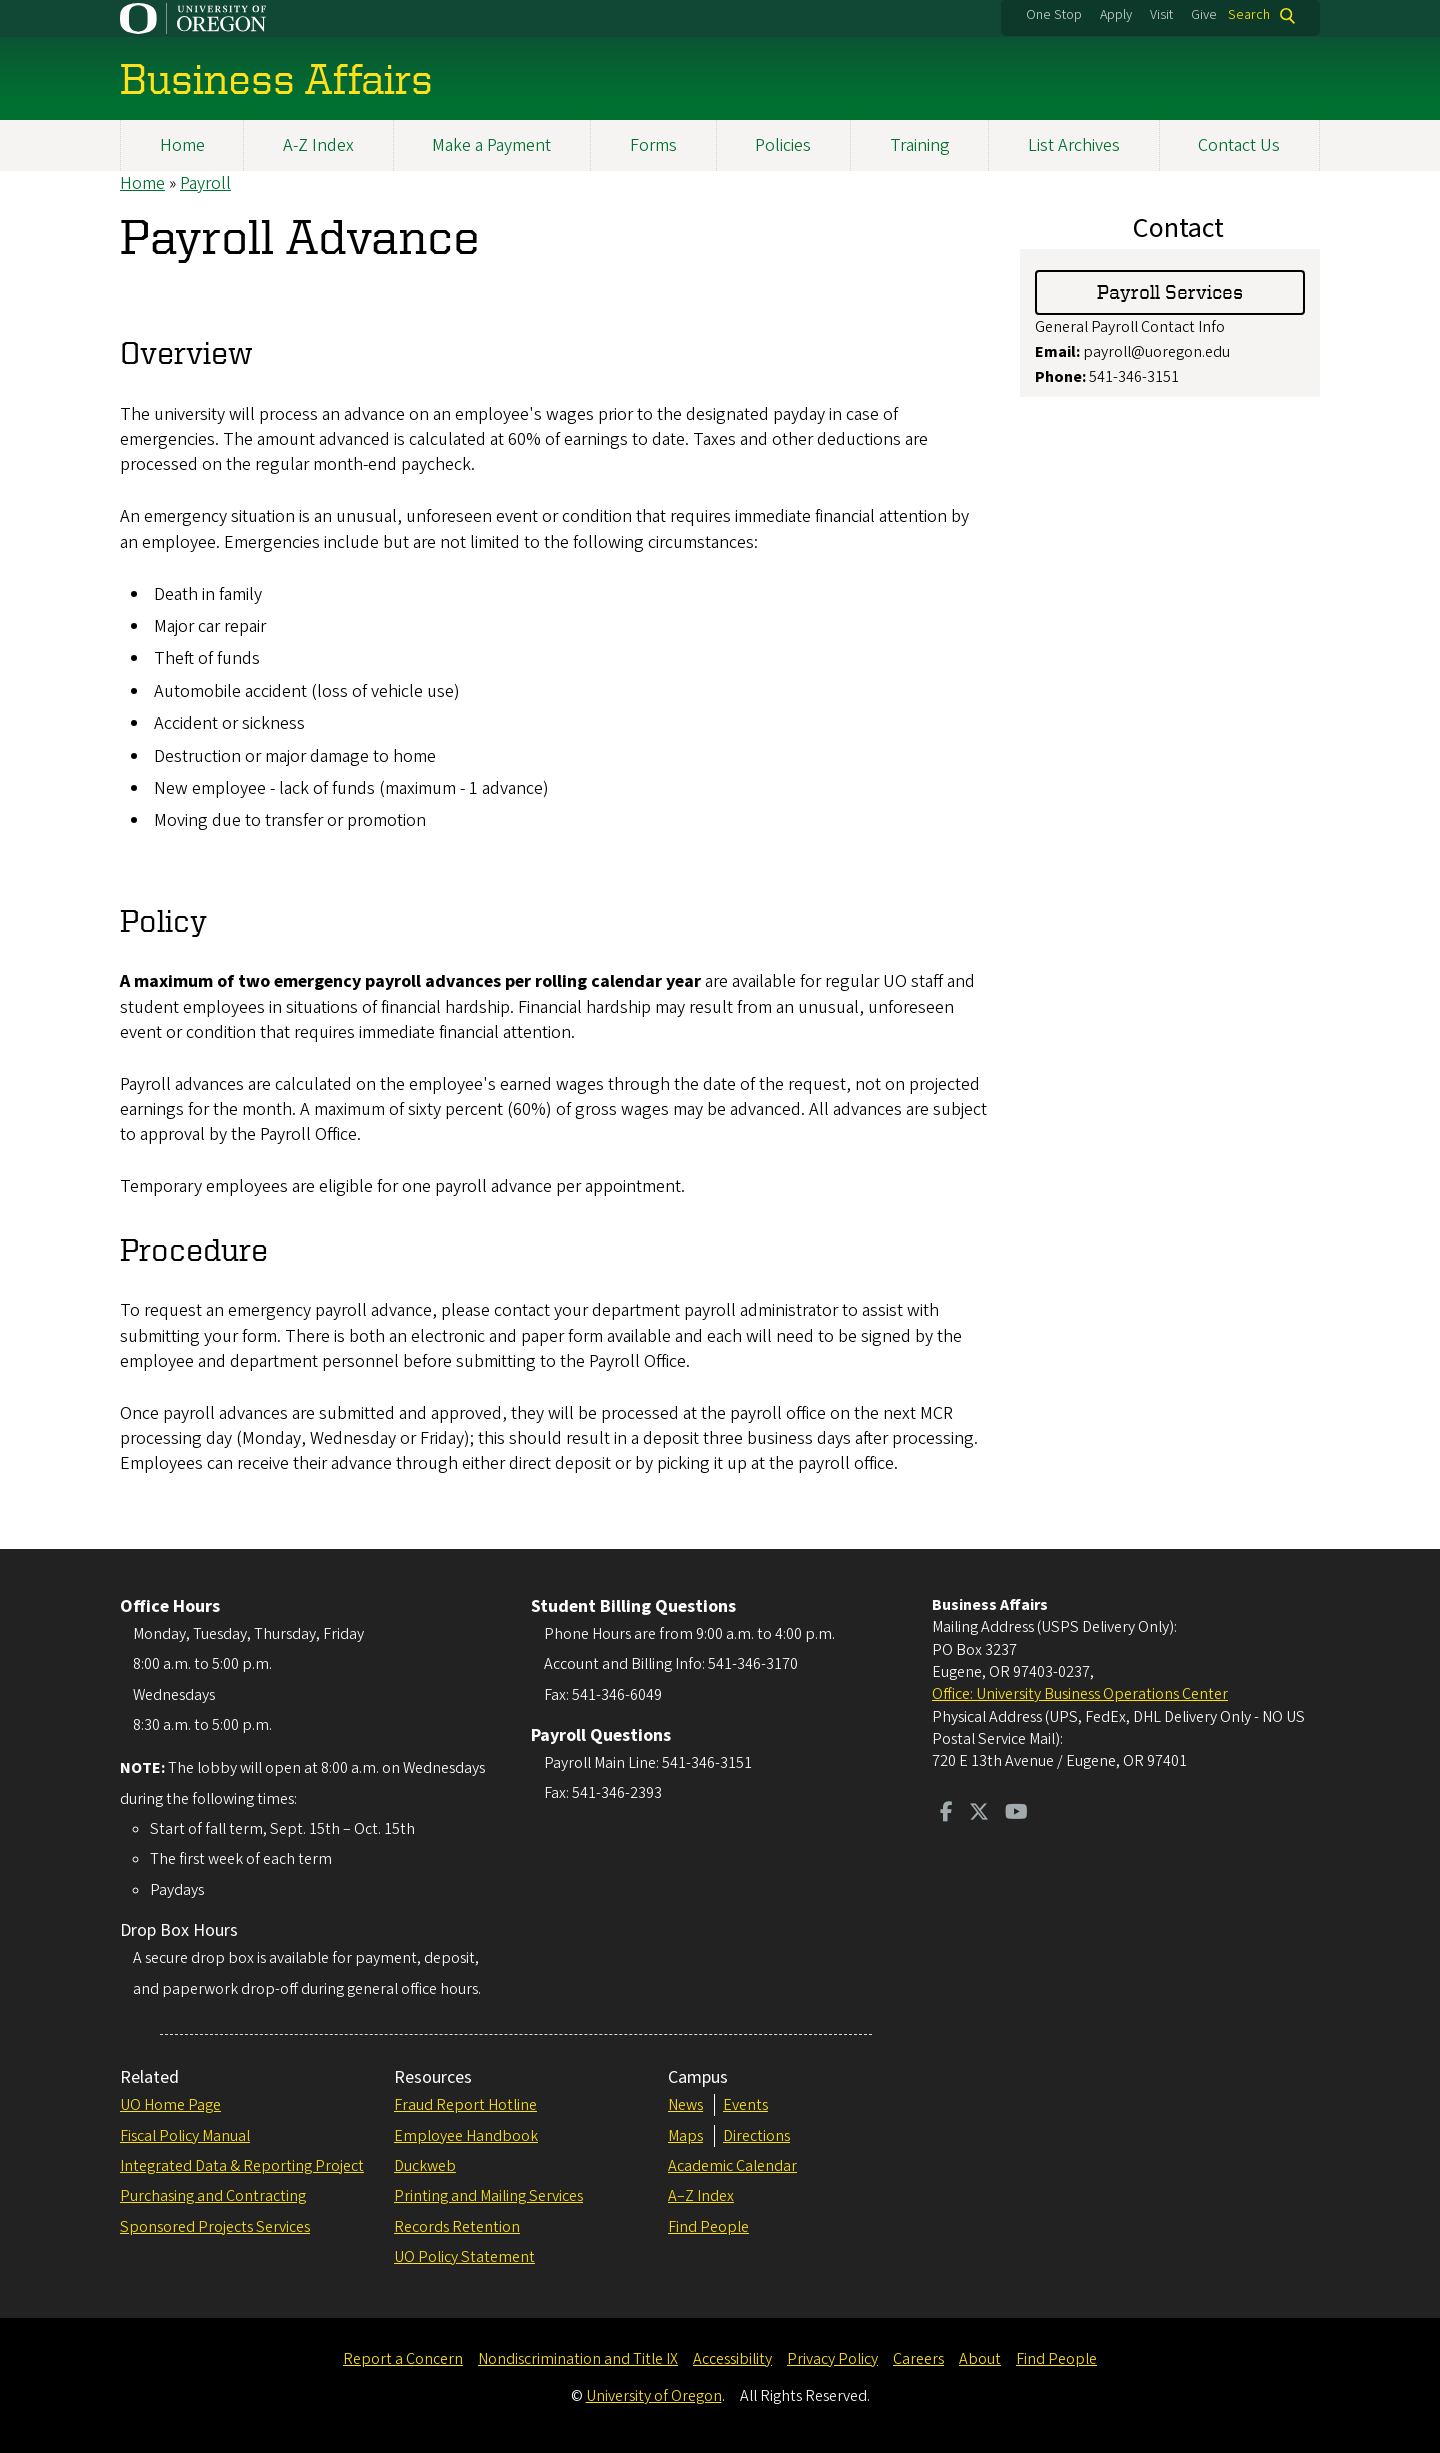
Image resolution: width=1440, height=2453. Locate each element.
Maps (685, 2136)
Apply (1116, 15)
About (980, 2359)
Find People (708, 2227)
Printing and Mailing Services (488, 2196)
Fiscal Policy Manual (185, 2136)
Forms (653, 145)
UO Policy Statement (464, 2257)
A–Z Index (701, 2196)
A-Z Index (318, 145)
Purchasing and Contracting (213, 2196)
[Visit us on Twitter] (979, 1814)
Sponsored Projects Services (215, 2227)
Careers (918, 2359)
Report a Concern (403, 2359)
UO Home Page (170, 2105)
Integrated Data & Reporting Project (242, 2166)
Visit (1161, 15)
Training (920, 145)
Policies (783, 145)
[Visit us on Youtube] (1016, 1814)
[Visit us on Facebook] (946, 1814)
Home (182, 145)
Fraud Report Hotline (465, 2105)
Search (1249, 15)
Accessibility (732, 2359)
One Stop (1054, 15)
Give (1204, 15)
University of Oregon (654, 2396)
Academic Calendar (732, 2166)
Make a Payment (491, 145)
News (685, 2105)
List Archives (1074, 145)
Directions (756, 2136)
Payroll (205, 183)
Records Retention (457, 2227)
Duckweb (425, 2166)
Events (745, 2105)
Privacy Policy (832, 2359)
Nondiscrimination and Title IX (578, 2359)
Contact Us (1239, 145)
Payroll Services (1170, 292)
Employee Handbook (466, 2136)
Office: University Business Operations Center (1080, 1694)
